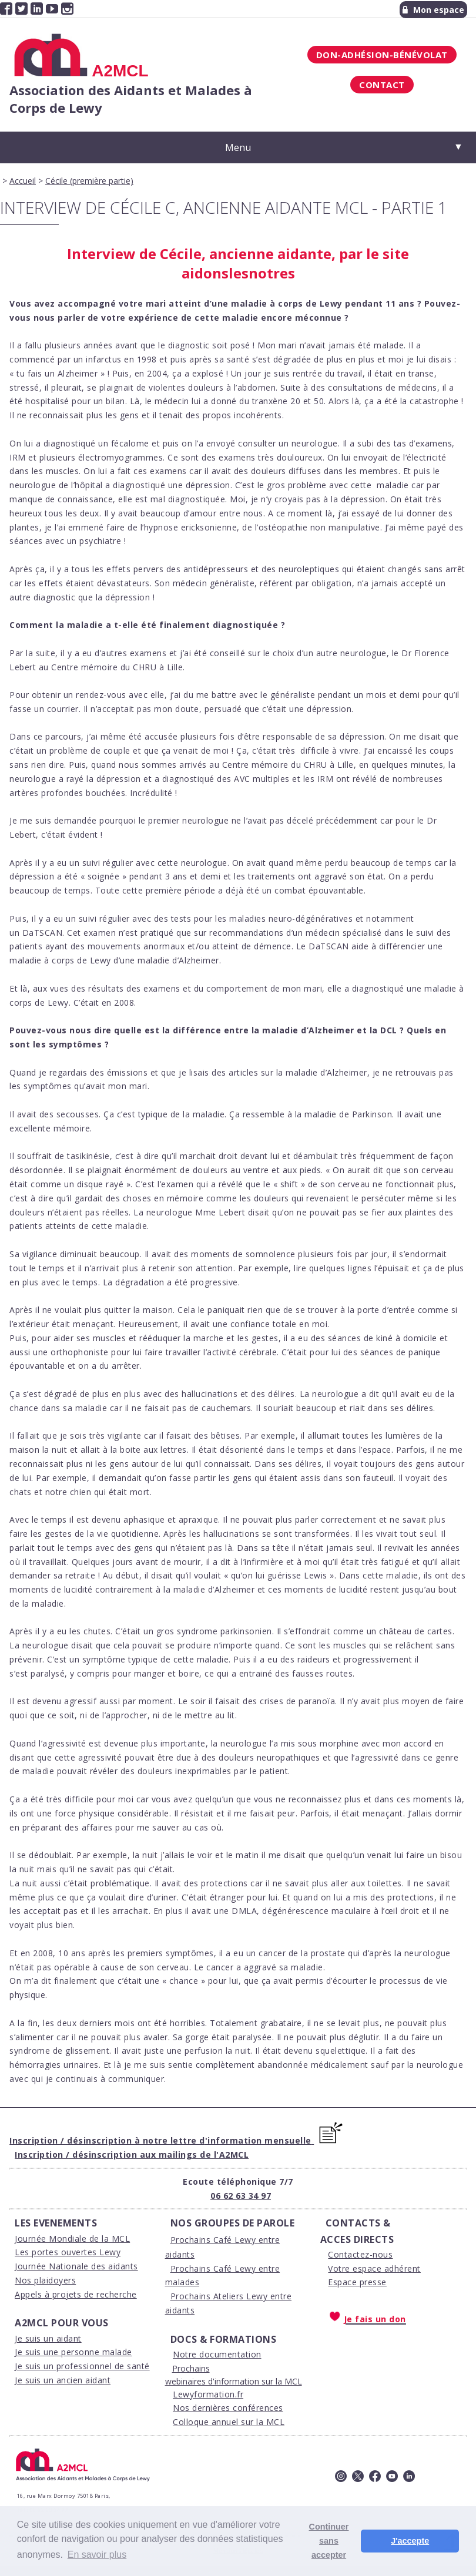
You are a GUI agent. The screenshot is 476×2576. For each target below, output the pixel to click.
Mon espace (433, 9)
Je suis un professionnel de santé (82, 2366)
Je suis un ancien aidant (62, 2380)
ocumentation (233, 2354)
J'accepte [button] (410, 2540)
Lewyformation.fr (208, 2394)
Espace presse (357, 2282)
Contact (382, 84)
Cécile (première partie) (89, 180)
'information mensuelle (258, 2140)
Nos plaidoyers (45, 2280)
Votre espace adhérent (374, 2268)
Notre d (189, 2354)
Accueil (22, 180)
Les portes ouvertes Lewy (67, 2252)
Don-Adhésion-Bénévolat (382, 55)
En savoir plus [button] (97, 2555)
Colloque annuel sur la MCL (228, 2421)
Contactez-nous (360, 2254)
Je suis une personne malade (73, 2351)
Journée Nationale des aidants (76, 2266)
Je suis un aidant (48, 2338)
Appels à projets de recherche (76, 2294)
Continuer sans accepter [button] (329, 2541)
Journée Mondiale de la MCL (72, 2238)
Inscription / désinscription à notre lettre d (107, 2140)
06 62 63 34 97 (240, 2195)
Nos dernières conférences (228, 2407)
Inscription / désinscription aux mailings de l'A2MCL (132, 2154)
